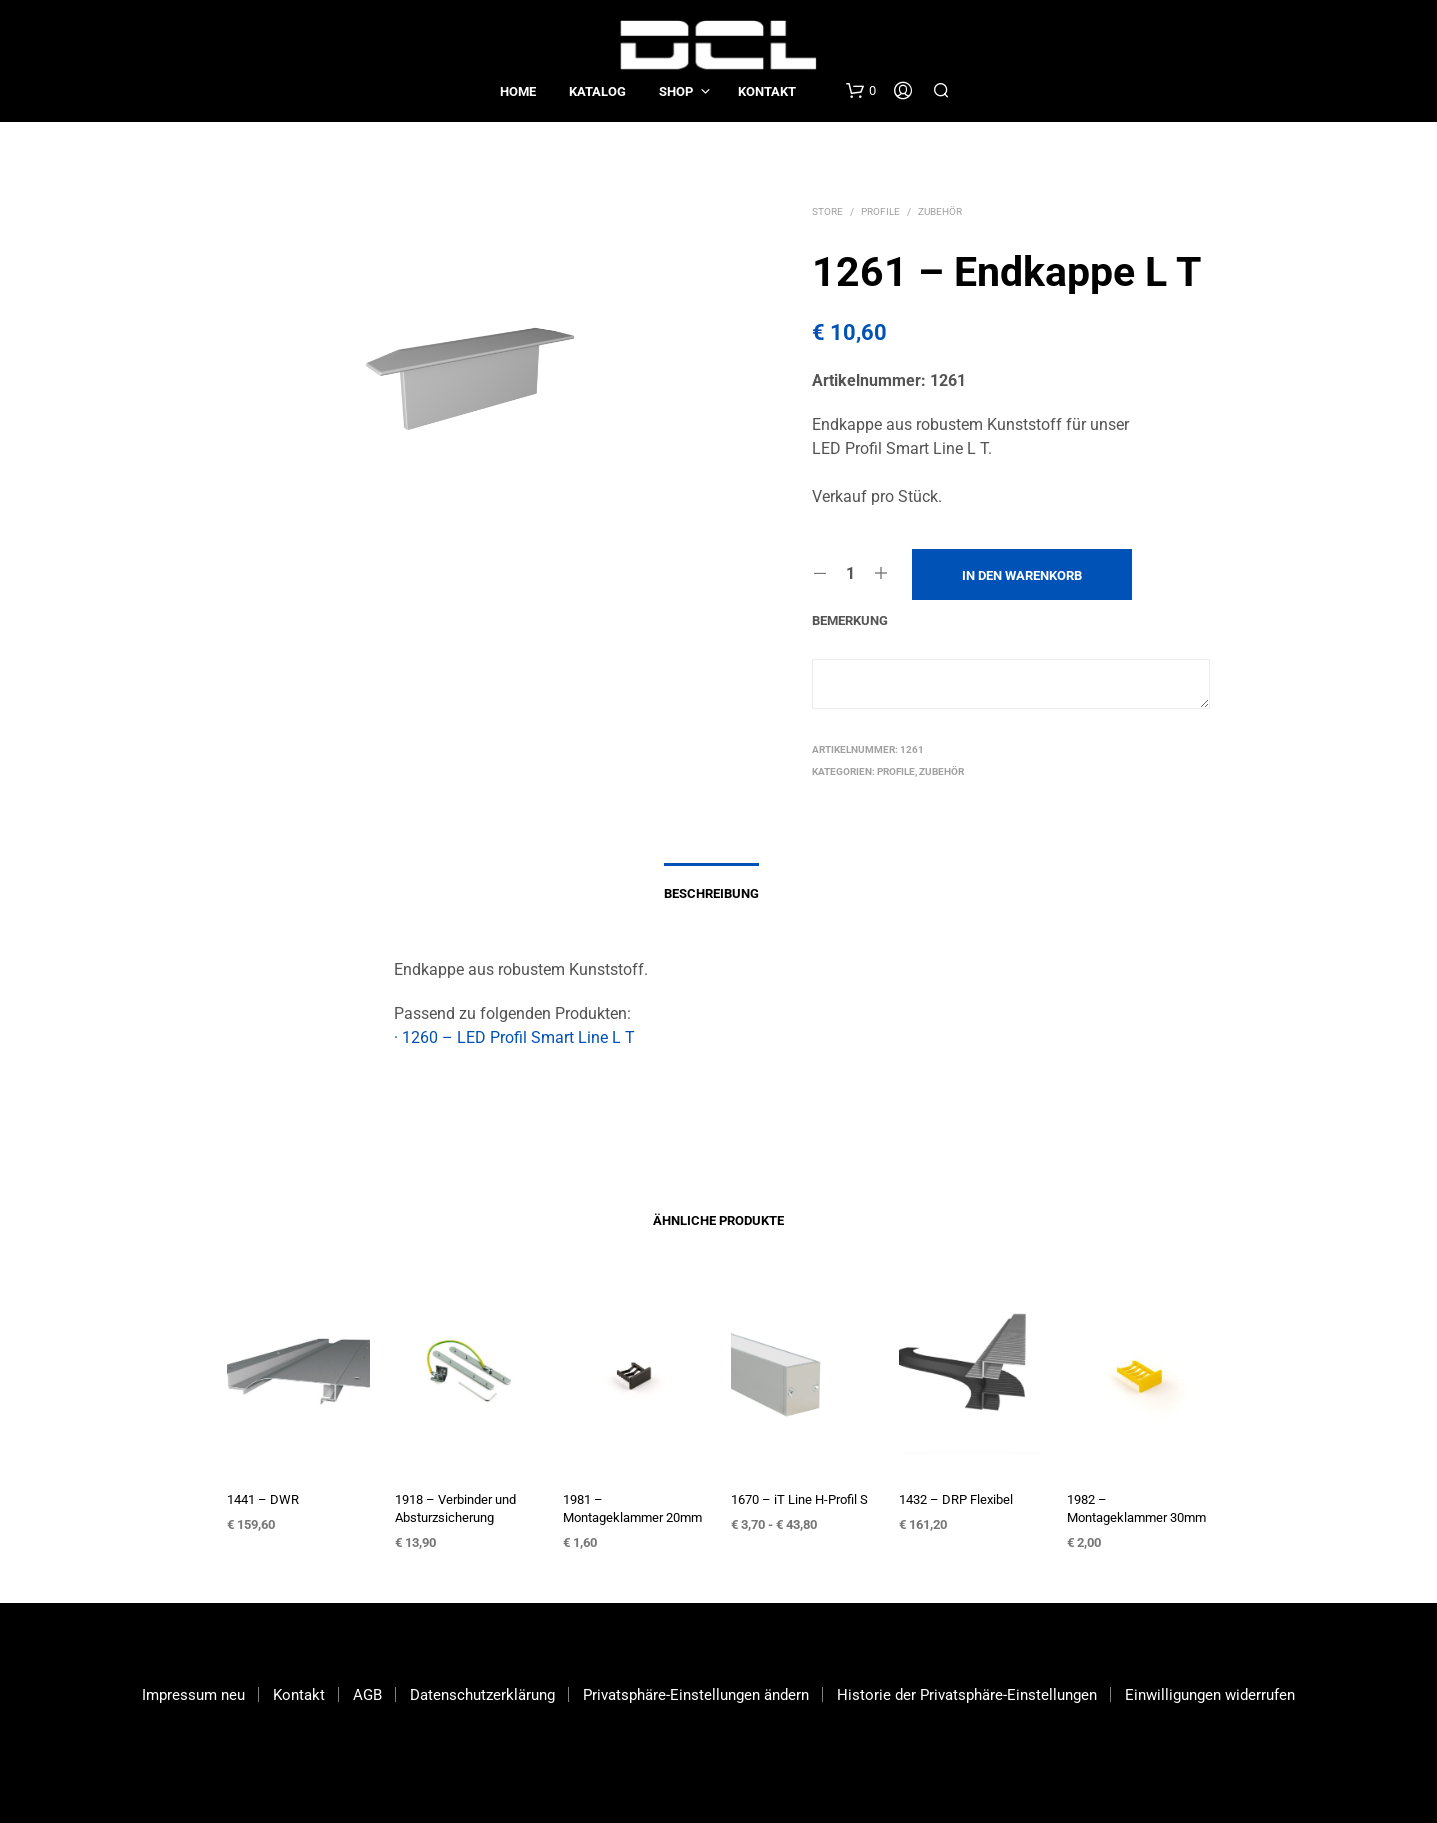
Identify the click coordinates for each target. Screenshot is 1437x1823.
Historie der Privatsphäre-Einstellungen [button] (967, 1695)
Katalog (597, 91)
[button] (861, 91)
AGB (367, 1695)
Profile (880, 211)
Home (518, 91)
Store (827, 211)
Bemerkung (850, 620)
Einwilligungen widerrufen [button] (1210, 1695)
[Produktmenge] (850, 574)
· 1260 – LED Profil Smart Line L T (514, 1037)
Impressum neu (193, 1695)
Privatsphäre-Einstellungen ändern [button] (696, 1695)
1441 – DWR (263, 1499)
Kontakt (767, 91)
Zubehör (940, 211)
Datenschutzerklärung (482, 1695)
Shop (676, 91)
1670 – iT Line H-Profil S (799, 1499)
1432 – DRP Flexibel (956, 1499)
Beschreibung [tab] (711, 893)
